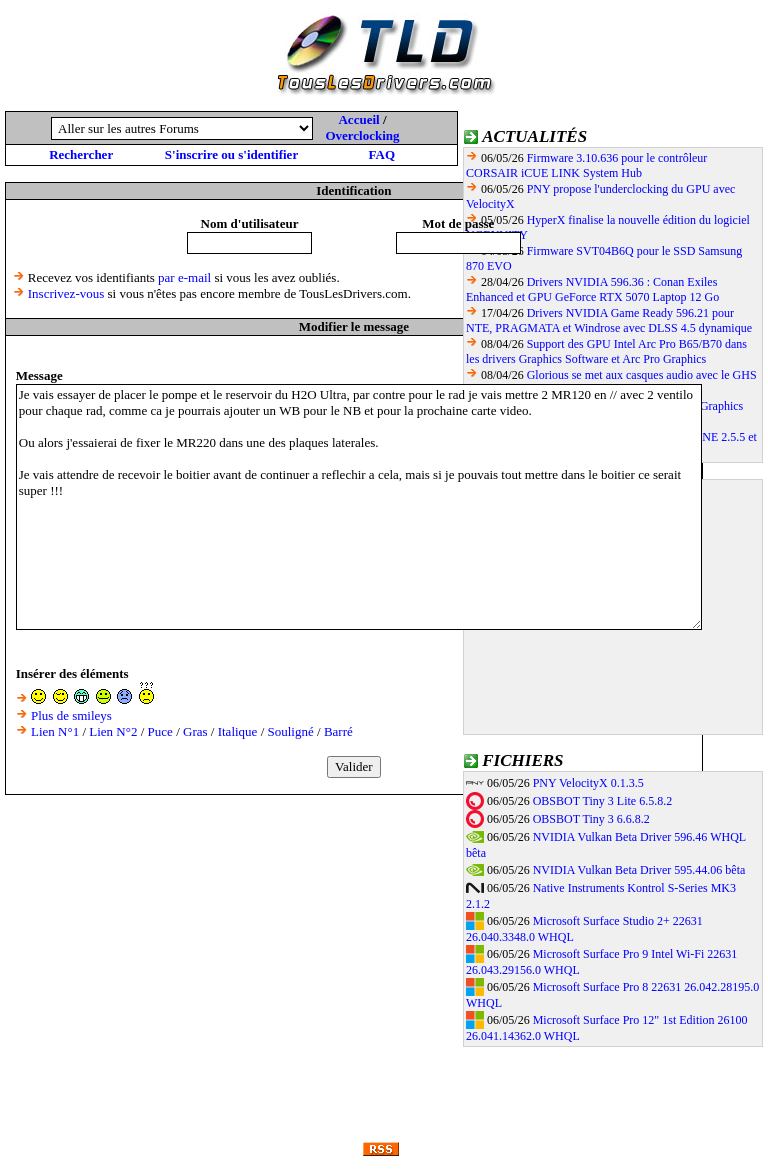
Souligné (291, 731)
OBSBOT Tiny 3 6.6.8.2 (591, 819)
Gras (195, 731)
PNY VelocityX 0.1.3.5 (588, 783)
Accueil (358, 119)
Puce (160, 731)
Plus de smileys (71, 715)
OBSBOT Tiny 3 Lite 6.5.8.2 (602, 801)
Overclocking (362, 135)
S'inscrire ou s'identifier (231, 154)
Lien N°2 (113, 731)
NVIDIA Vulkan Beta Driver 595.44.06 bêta (639, 870)
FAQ (382, 154)
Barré (338, 731)
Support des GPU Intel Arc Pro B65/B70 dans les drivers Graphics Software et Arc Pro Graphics (606, 351)
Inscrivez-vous (66, 293)
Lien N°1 (55, 731)
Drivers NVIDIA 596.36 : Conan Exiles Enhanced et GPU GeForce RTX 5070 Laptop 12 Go (592, 289)
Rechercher (81, 154)
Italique (238, 731)
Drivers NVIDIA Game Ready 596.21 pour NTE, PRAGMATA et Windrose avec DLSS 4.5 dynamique (609, 320)
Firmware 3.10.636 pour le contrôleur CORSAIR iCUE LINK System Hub (586, 165)
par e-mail (184, 277)
